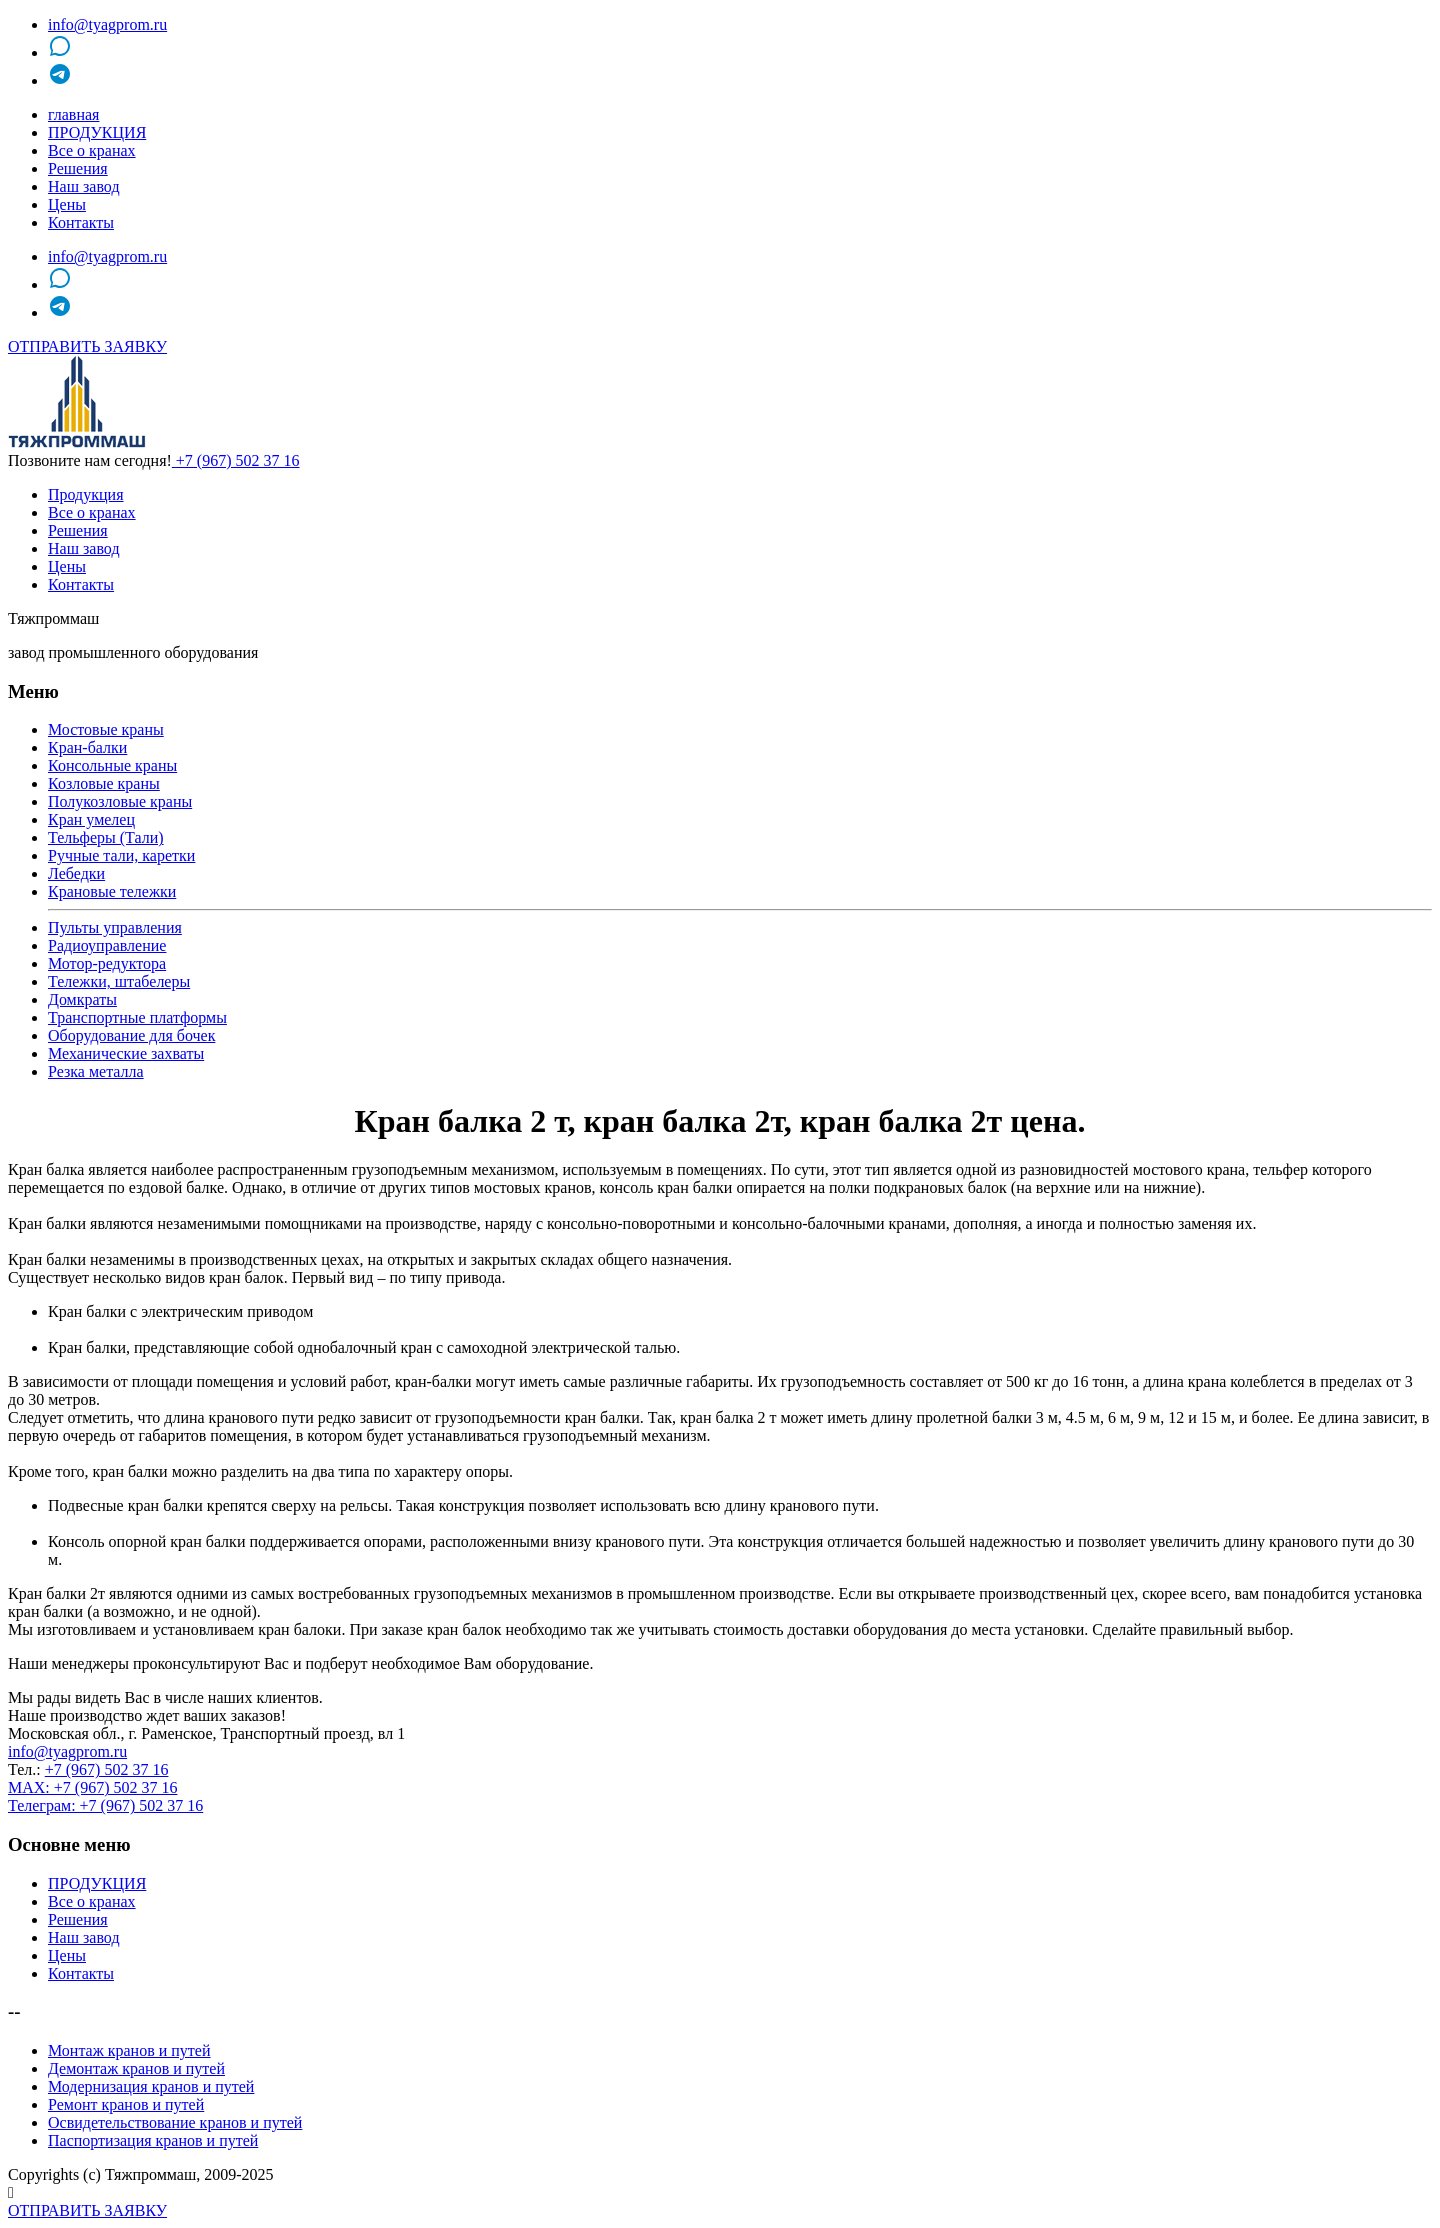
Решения (78, 168)
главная (73, 114)
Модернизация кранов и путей (151, 2086)
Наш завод (84, 186)
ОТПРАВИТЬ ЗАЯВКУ (87, 346)
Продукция (86, 494)
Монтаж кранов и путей (129, 2050)
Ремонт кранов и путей (126, 2104)
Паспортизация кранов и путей (153, 2140)
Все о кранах (92, 150)
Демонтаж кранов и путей (136, 2068)
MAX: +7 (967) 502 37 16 (92, 1787)
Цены (67, 204)
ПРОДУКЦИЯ (97, 132)
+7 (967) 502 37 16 (236, 460)
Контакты (81, 222)
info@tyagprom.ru (107, 24)
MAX (80, 52)
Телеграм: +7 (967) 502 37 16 (105, 1805)
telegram (90, 80)
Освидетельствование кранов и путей (175, 2122)
